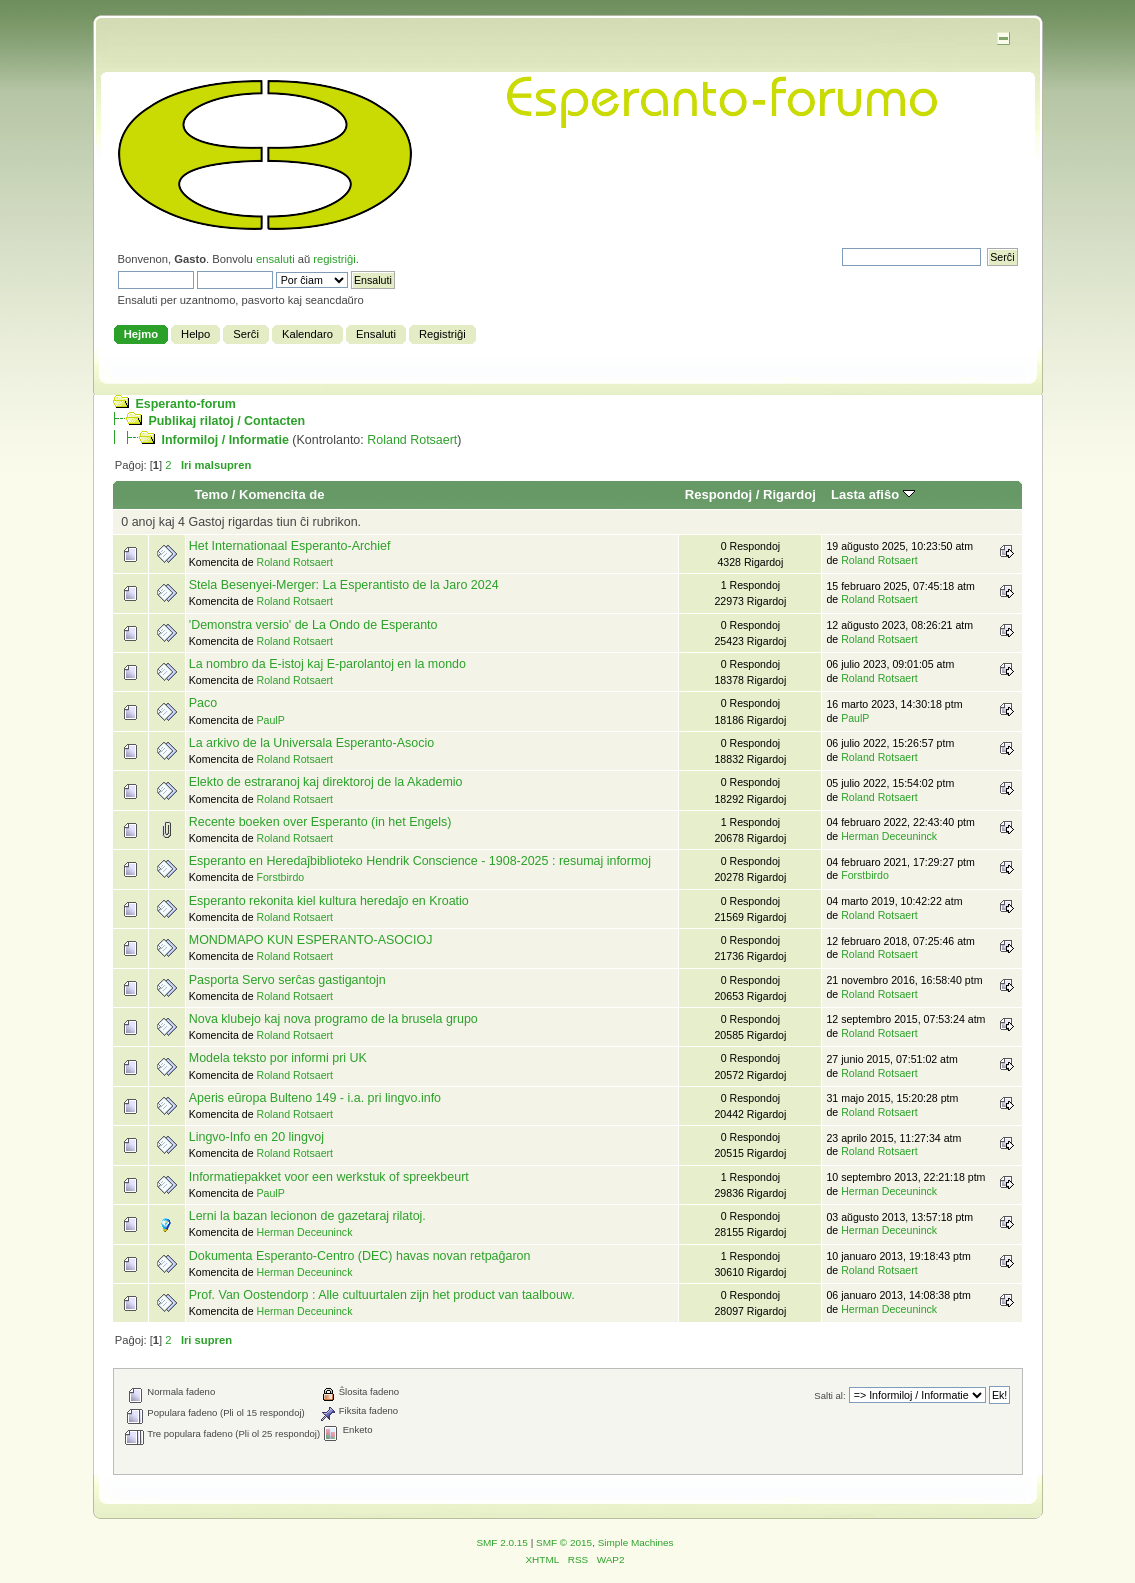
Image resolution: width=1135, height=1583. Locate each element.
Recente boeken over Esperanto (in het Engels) (320, 822)
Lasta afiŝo (873, 494)
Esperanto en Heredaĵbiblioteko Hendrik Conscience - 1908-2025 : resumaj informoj (420, 861)
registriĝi (334, 259)
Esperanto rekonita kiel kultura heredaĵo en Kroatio (329, 901)
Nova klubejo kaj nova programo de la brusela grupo (333, 1019)
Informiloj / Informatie (224, 440)
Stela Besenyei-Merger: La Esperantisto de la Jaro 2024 (344, 585)
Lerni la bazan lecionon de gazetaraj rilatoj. (307, 1216)
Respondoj (718, 494)
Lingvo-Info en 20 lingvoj (256, 1137)
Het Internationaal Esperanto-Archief (290, 546)
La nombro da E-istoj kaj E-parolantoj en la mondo (327, 664)
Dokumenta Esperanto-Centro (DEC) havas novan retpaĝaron (360, 1256)
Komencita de (281, 494)
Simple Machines (636, 1542)
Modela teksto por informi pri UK (278, 1058)
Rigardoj (789, 494)
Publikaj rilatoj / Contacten (226, 421)
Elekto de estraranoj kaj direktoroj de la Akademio (326, 782)
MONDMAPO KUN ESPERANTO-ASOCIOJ (311, 940)
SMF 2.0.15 (502, 1542)
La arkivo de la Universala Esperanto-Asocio (311, 743)
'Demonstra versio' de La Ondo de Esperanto (313, 625)
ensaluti (275, 259)
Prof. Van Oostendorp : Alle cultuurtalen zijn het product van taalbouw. (382, 1295)
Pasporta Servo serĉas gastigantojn (287, 980)
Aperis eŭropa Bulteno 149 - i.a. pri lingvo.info (315, 1098)
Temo (211, 494)
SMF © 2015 (564, 1542)
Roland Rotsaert (412, 440)
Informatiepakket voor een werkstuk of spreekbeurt (329, 1177)
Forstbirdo (280, 877)
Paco (203, 703)
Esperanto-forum (185, 404)
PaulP (270, 720)
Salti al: (829, 1395)
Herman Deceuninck (889, 836)
